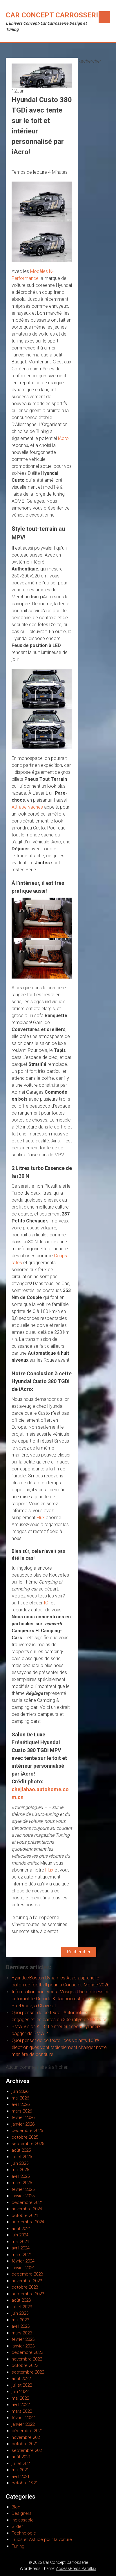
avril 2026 (21, 2104)
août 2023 (21, 2300)
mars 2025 (22, 2182)
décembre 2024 (27, 2202)
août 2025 (21, 2150)
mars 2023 (22, 2333)
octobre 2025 (25, 2137)
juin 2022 (20, 2391)
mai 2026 (20, 2098)
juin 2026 (20, 2091)
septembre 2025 (28, 2143)
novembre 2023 (27, 2280)
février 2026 (23, 2117)
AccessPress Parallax (76, 2568)
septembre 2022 (28, 2372)
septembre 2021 (28, 2450)
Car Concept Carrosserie (54, 15)
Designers (22, 2513)
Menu (104, 17)
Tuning (18, 2546)
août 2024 (21, 2228)
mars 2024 (22, 2254)
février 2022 (23, 2417)
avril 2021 (21, 2476)
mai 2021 (20, 2469)
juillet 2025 (22, 2156)
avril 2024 (21, 2248)
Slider (17, 2526)
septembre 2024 (28, 2221)
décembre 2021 (27, 2430)
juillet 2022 (22, 2385)
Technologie (24, 2533)
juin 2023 (20, 2313)
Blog (16, 2507)
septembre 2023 (28, 2293)
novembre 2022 (27, 2359)
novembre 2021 (27, 2437)
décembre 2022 (27, 2352)
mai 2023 (20, 2320)
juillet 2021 (22, 2463)
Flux (41, 1517)
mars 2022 (22, 2411)
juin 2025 (20, 2163)
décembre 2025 (27, 2130)
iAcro (63, 438)
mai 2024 (20, 2241)
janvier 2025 (23, 2195)
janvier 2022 (23, 2424)
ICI (47, 1603)
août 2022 (21, 2378)
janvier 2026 (23, 2124)
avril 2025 (21, 2176)
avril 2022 (21, 2404)
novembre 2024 (27, 2208)
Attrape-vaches (27, 807)
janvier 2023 (23, 2346)
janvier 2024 (23, 2267)
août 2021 (21, 2456)
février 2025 (23, 2189)
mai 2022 (20, 2398)
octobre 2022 (25, 2365)
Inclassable (23, 2520)
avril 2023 (21, 2326)
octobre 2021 (25, 2443)
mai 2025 (20, 2169)
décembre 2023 (27, 2274)
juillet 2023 (22, 2306)
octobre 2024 (25, 2215)
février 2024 (23, 2261)
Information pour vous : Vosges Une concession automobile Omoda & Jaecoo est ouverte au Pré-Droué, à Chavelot (61, 1998)
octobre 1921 (25, 2483)
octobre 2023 (25, 2287)
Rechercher (89, 61)
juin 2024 (20, 2235)
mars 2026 (22, 2111)
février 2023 (23, 2339)
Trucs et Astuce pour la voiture (42, 2539)
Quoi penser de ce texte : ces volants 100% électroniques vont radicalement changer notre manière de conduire (59, 2047)
